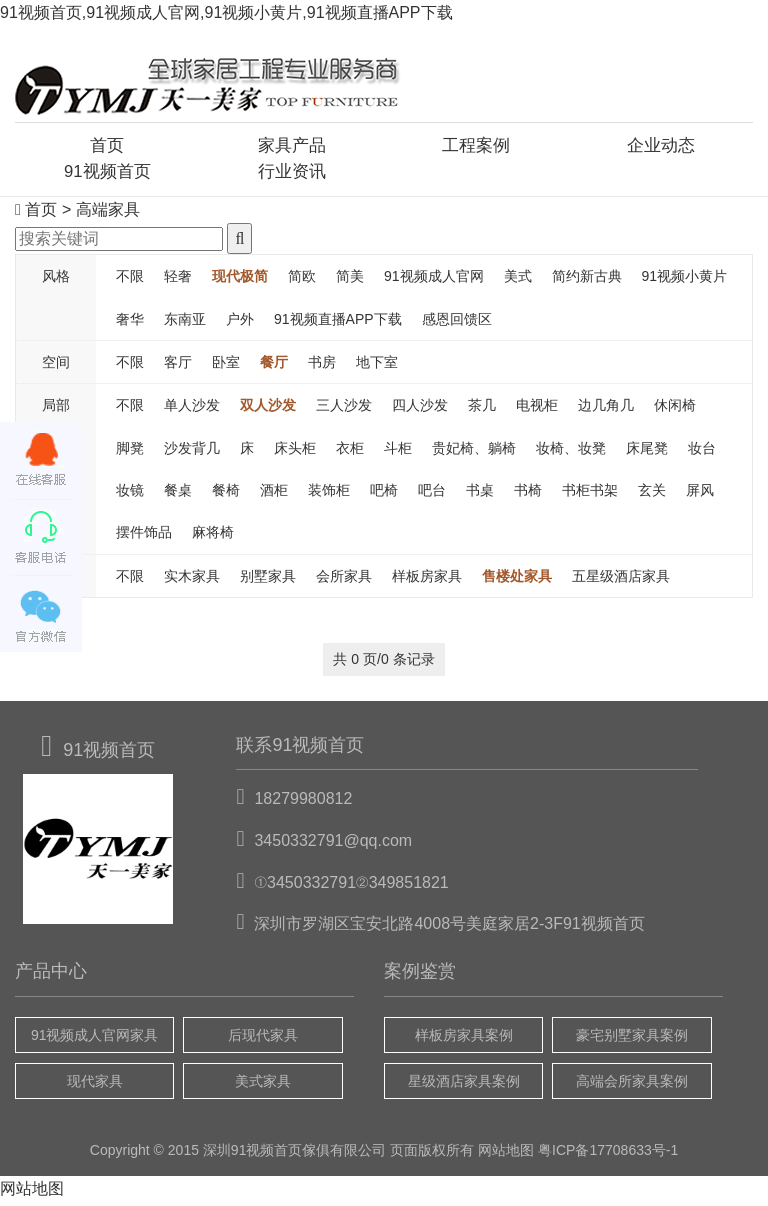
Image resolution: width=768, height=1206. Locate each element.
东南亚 (185, 323)
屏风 (700, 494)
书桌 (480, 494)
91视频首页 (107, 175)
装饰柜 (329, 494)
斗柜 (398, 452)
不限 (130, 280)
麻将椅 (213, 537)
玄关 (652, 494)
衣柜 (350, 452)
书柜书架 (590, 494)
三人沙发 (344, 410)
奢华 (130, 323)
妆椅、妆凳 (571, 452)
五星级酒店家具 (621, 580)
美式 (518, 280)
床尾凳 (647, 452)
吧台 (432, 494)
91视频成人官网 (434, 280)
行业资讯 (292, 175)
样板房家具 (427, 580)
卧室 (226, 366)
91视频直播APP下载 (338, 323)
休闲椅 (675, 410)
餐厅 (274, 366)
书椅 (528, 494)
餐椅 (226, 494)
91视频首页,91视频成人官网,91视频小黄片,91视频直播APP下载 (226, 12)
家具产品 (292, 147)
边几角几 (606, 410)
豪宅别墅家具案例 (632, 1039)
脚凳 (130, 452)
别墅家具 (268, 580)
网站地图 (506, 1155)
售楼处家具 (517, 580)
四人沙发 (420, 410)
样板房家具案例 (464, 1039)
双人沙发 (268, 410)
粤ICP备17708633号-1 (608, 1155)
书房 (322, 366)
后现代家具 (263, 1039)
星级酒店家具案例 (464, 1085)
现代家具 (95, 1085)
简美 (350, 280)
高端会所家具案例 (632, 1085)
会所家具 (344, 580)
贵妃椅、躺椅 (474, 452)
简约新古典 (587, 280)
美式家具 (263, 1085)
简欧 (302, 280)
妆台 (702, 452)
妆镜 (130, 494)
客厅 (178, 366)
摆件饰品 (144, 537)
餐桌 (178, 494)
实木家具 (192, 580)
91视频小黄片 (685, 280)
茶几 (482, 410)
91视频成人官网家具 (95, 1039)
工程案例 (476, 147)
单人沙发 (192, 410)
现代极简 (240, 280)
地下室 (377, 366)
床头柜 (295, 452)
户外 (240, 323)
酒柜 (274, 494)
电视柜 (537, 410)
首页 (107, 147)
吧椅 (384, 494)
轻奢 (178, 280)
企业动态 (661, 147)
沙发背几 (192, 452)
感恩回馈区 (457, 323)
